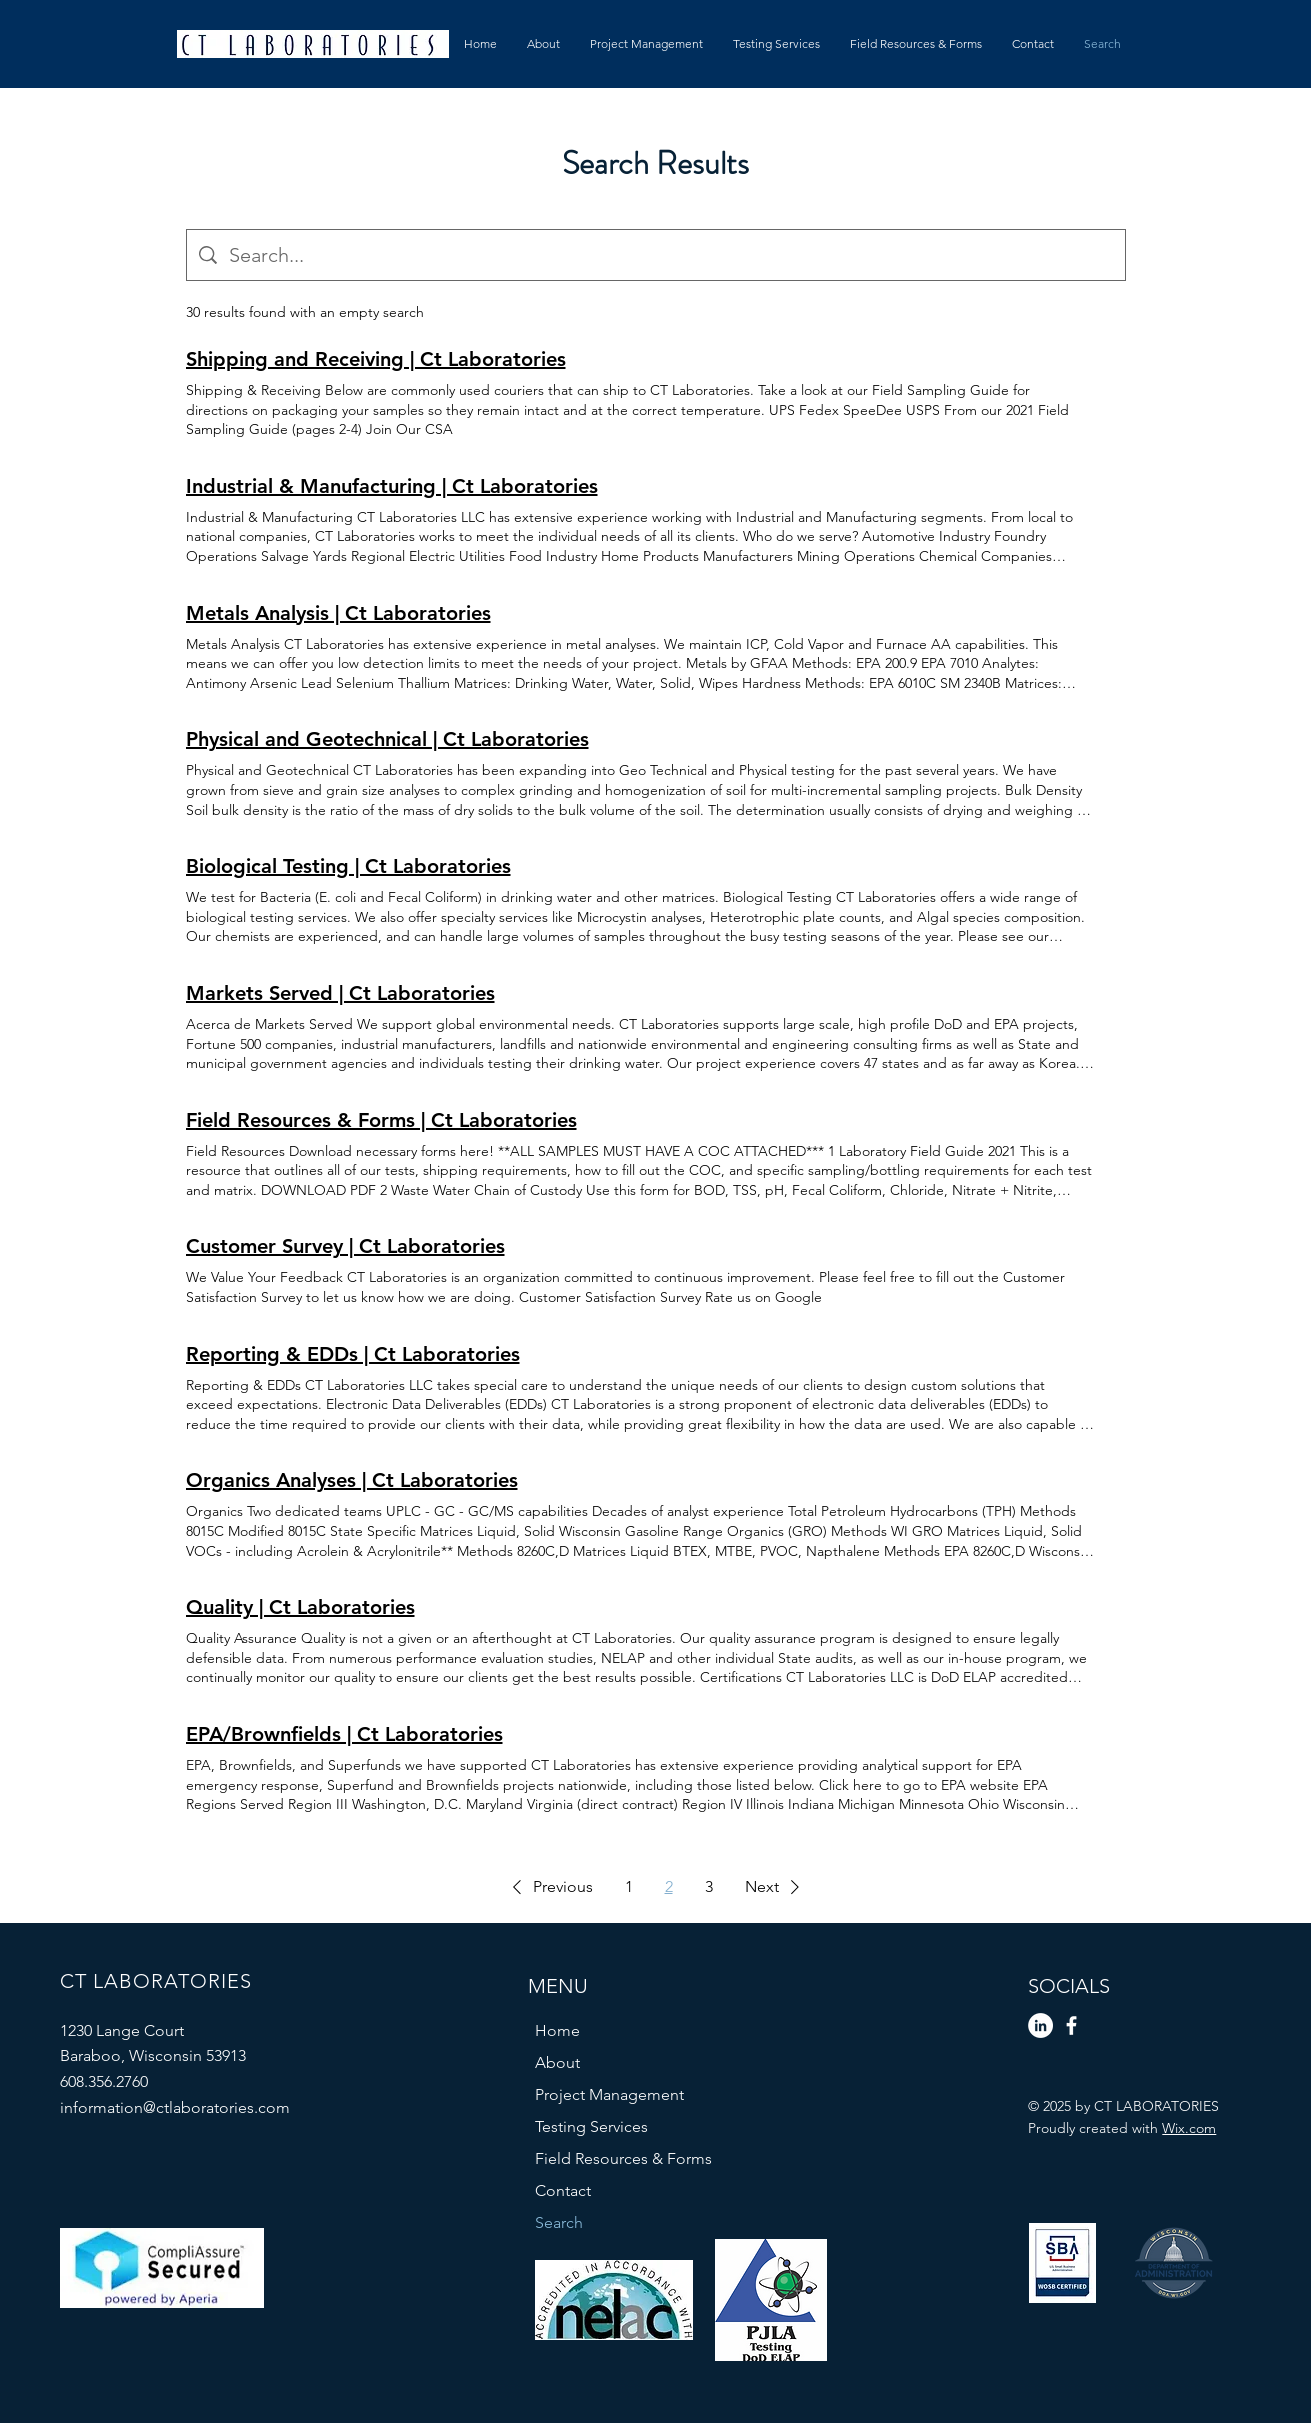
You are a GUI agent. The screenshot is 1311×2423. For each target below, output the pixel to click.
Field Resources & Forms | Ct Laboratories (381, 1120)
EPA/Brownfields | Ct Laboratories (344, 1734)
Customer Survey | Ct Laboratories (345, 1246)
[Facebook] (1071, 2025)
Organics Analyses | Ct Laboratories (352, 1480)
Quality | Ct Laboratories (300, 1607)
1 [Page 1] (629, 1886)
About (557, 2062)
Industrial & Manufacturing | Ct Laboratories (392, 486)
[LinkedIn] (1040, 2025)
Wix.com (1189, 2128)
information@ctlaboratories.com (175, 2107)
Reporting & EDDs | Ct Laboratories (353, 1354)
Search (559, 2222)
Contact (563, 2190)
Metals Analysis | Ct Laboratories (338, 613)
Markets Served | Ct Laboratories (340, 993)
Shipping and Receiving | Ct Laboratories (376, 359)
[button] (549, 1887)
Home (557, 2030)
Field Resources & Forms (623, 2158)
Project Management (609, 2094)
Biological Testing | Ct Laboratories (348, 866)
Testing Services (591, 2126)
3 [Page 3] (709, 1886)
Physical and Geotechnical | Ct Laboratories (387, 739)
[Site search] (671, 255)
